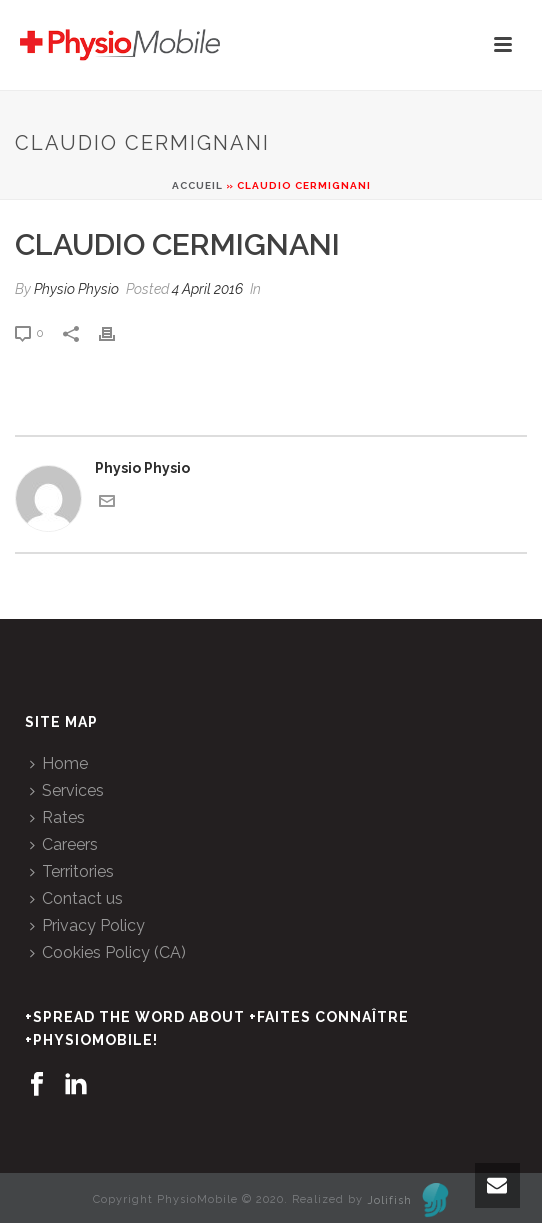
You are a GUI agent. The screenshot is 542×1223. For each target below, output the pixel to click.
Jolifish (407, 1200)
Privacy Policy (87, 925)
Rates (57, 817)
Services (67, 790)
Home (59, 763)
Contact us (76, 898)
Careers (64, 844)
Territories (72, 871)
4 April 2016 (207, 289)
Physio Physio (76, 289)
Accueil (197, 185)
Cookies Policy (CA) (108, 952)
